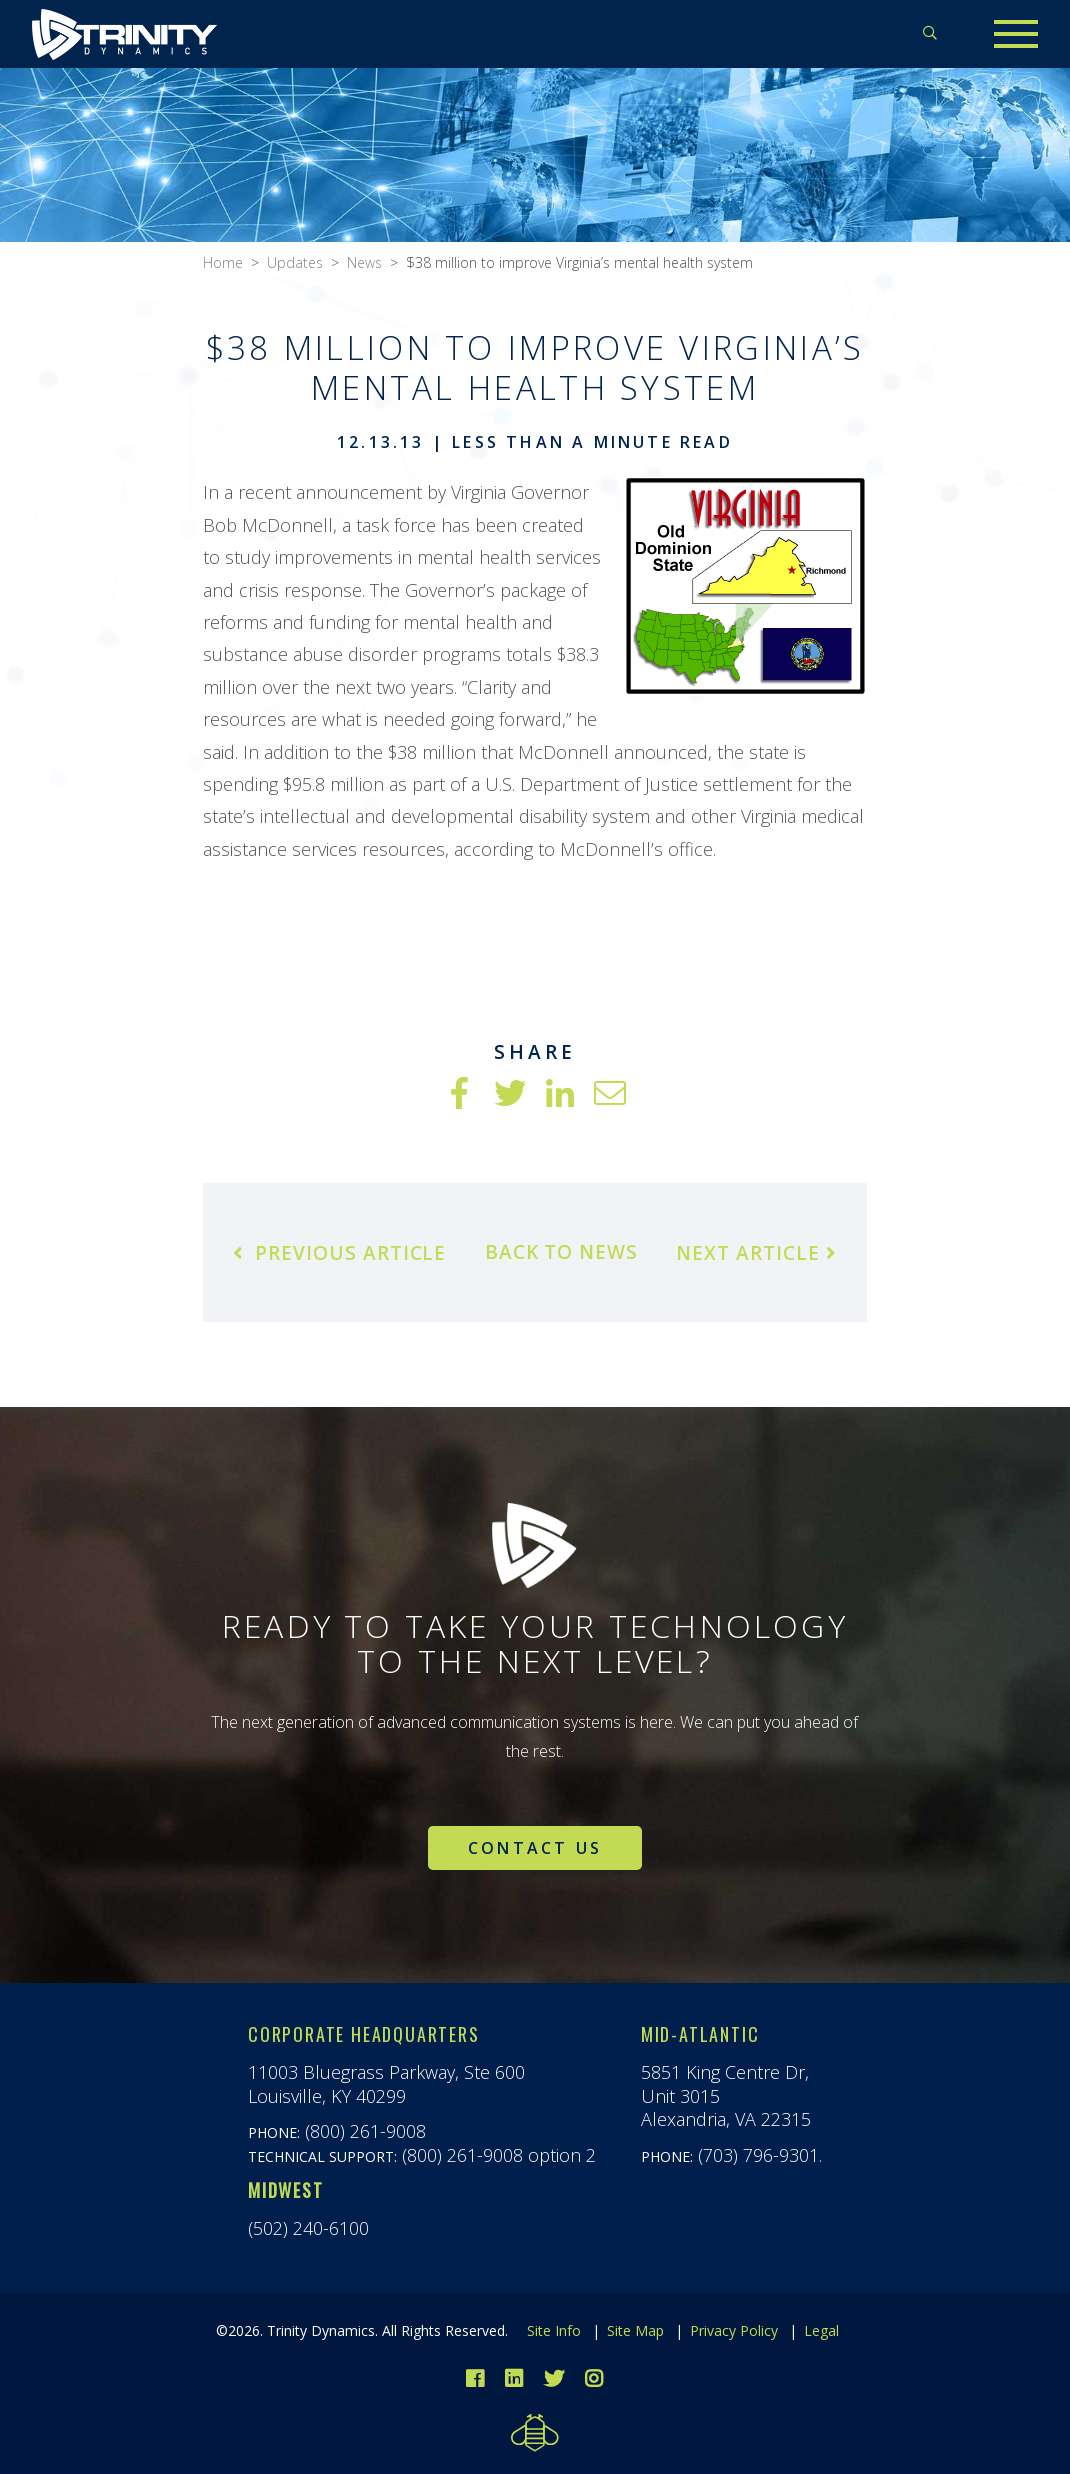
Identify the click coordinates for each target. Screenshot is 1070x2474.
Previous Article (339, 1253)
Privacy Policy (734, 2330)
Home (223, 262)
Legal (821, 2330)
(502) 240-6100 (308, 2228)
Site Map (635, 2330)
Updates (295, 262)
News (364, 262)
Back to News (561, 1252)
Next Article (756, 1253)
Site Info (554, 2330)
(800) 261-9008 (365, 2131)
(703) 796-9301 (758, 2155)
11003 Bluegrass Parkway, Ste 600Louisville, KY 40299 (386, 2083)
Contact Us (535, 1848)
